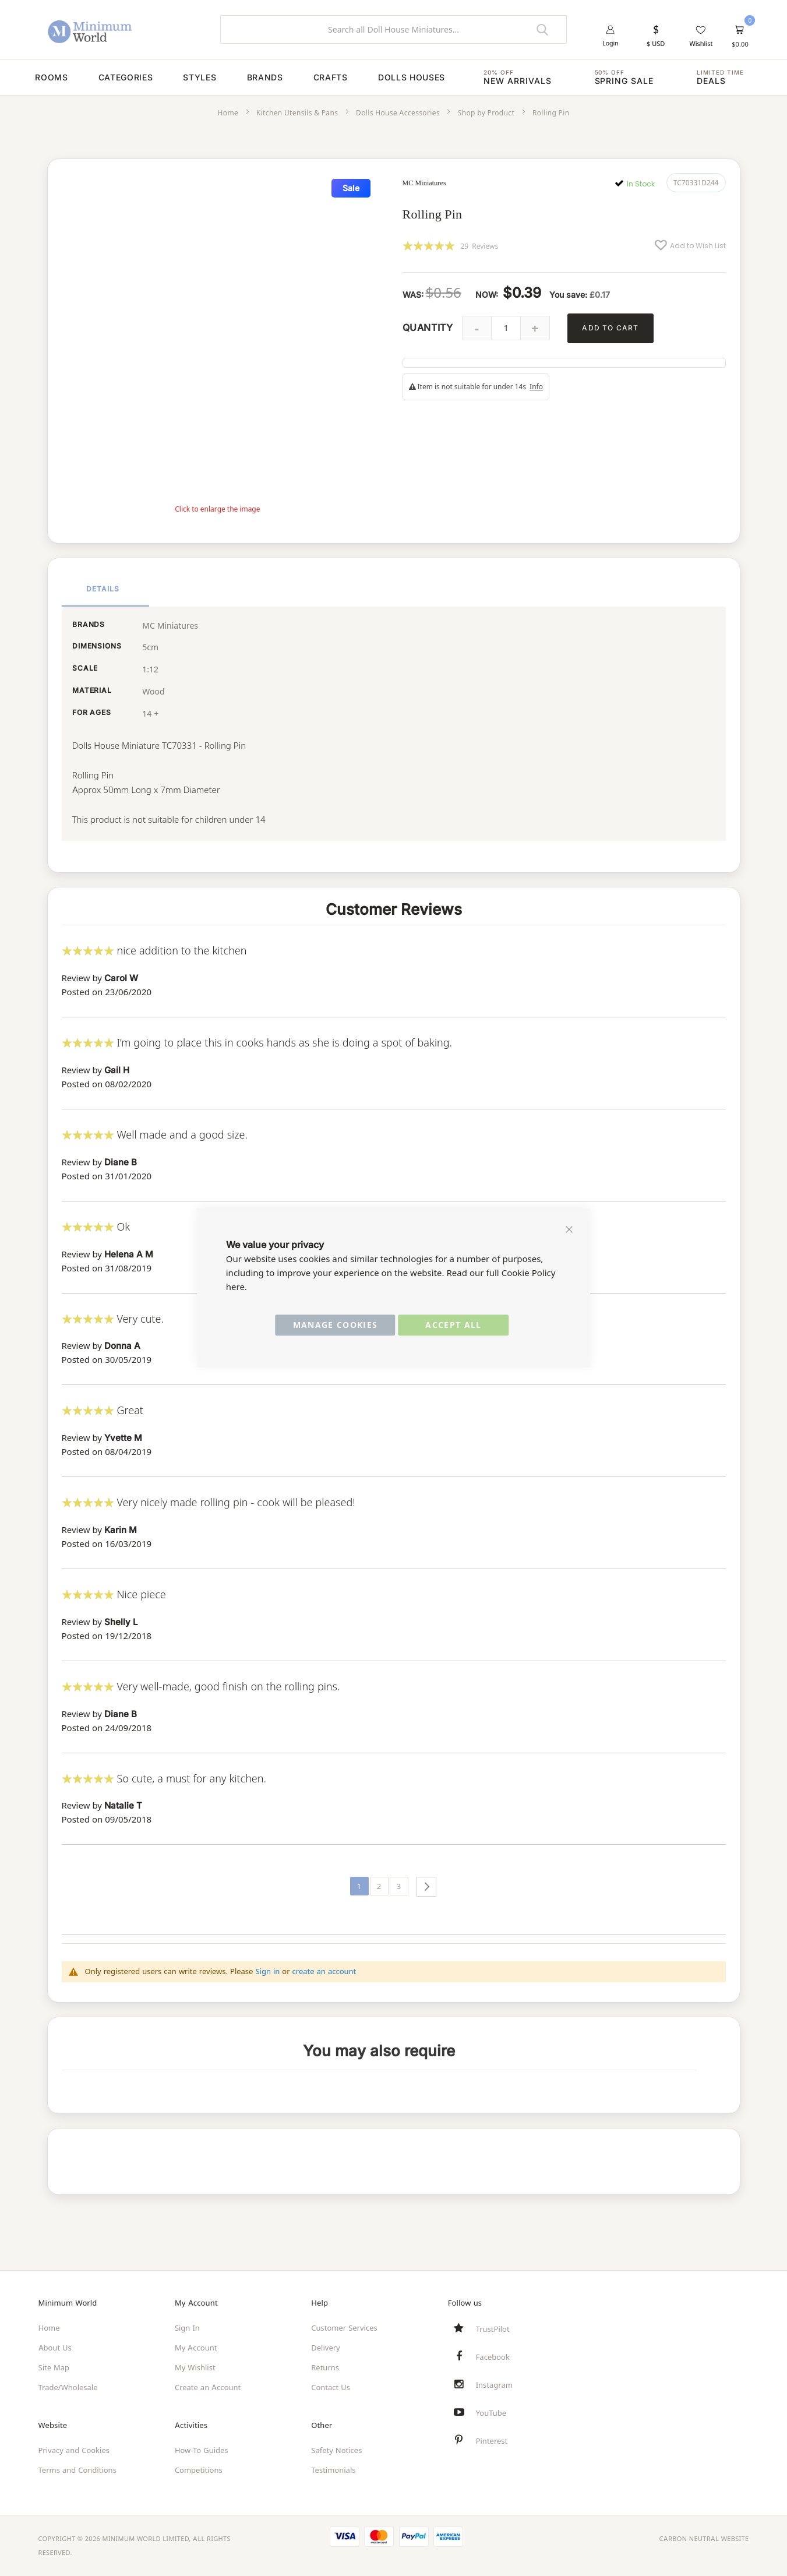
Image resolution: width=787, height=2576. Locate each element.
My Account (196, 2347)
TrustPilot (493, 2329)
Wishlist (700, 44)
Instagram (494, 2385)
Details (102, 596)
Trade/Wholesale (68, 2387)
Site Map (54, 2367)
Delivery (325, 2347)
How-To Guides (201, 2450)
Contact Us (330, 2387)
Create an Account (208, 2387)
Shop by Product (486, 122)
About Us (55, 2347)
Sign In (187, 2327)
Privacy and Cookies (74, 2450)
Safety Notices (336, 2450)
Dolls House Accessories (398, 122)
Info (536, 396)
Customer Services (344, 2327)
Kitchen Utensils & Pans (297, 122)
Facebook (493, 2357)
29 (480, 256)
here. (236, 1286)
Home (228, 122)
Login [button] (610, 44)
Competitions (199, 2470)
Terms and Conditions (77, 2470)
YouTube (491, 2413)
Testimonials (333, 2470)
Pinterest (492, 2440)
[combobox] (393, 29)
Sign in (267, 1977)
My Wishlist (195, 2367)
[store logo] (120, 29)
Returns (325, 2367)
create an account (324, 1977)
